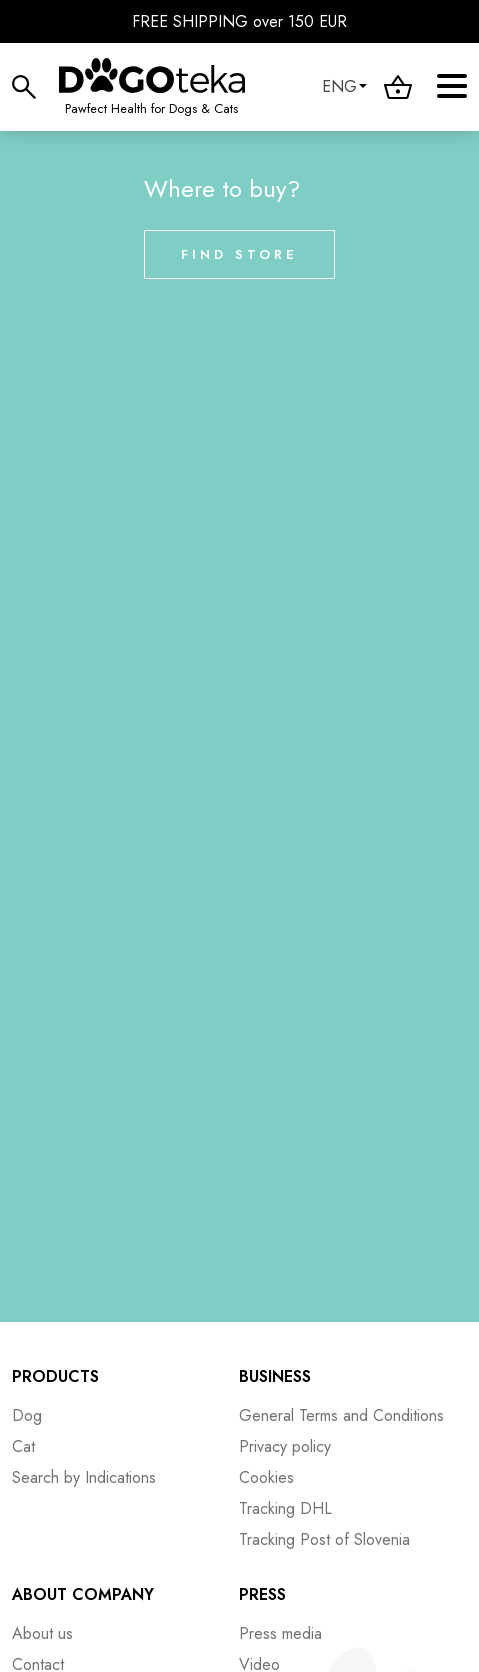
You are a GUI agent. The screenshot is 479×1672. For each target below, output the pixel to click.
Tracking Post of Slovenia (324, 1539)
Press (262, 1594)
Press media (280, 1633)
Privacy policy (285, 1446)
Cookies (266, 1477)
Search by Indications (84, 1477)
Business (275, 1376)
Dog (27, 1415)
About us (42, 1633)
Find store (239, 254)
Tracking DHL (285, 1508)
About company (83, 1594)
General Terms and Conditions (341, 1415)
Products (55, 1376)
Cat (23, 1446)
